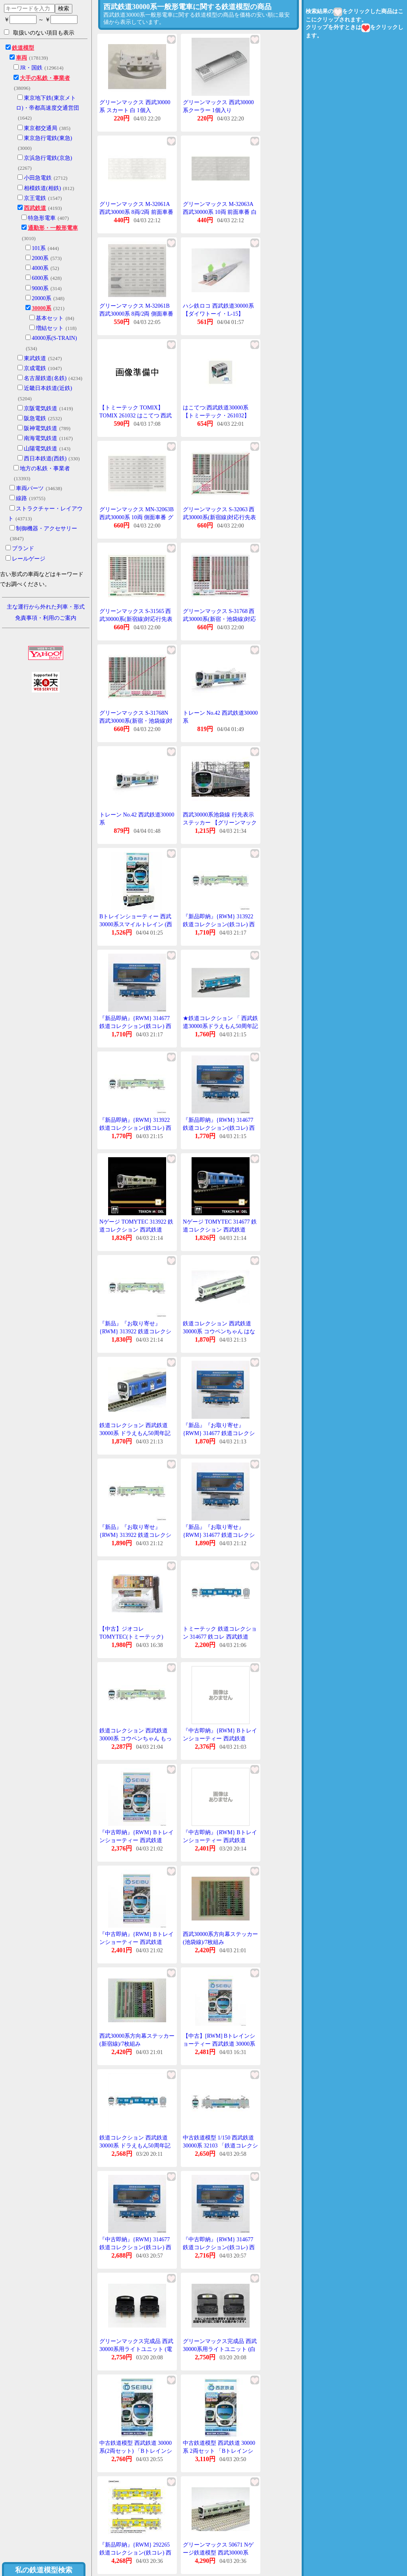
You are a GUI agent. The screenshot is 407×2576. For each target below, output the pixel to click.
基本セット (50, 318)
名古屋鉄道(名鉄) (45, 378)
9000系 (40, 288)
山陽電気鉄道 (40, 449)
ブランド (23, 548)
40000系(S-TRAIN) (54, 338)
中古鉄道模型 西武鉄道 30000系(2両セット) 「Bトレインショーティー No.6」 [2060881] (135, 2451)
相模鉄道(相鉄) (42, 188)
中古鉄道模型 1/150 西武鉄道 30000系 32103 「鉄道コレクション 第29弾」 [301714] (220, 2145)
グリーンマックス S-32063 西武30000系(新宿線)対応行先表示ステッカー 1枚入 (219, 517)
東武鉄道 (35, 358)
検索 (63, 8)
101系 (39, 248)
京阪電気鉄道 (40, 408)
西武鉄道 (35, 208)
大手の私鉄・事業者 (45, 78)
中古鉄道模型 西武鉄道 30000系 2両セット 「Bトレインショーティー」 (219, 2451)
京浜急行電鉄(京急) (48, 158)
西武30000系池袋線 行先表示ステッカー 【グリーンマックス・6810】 (220, 822)
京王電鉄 (35, 198)
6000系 (40, 278)
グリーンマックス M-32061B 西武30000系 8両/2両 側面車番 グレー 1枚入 (136, 313)
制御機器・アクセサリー (46, 528)
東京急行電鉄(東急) (48, 138)
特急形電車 (42, 218)
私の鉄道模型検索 (43, 2570)
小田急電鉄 (38, 178)
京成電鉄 (35, 368)
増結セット (50, 328)
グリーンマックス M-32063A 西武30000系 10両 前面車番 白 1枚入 (220, 212)
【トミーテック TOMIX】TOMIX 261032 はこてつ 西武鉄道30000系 (135, 415)
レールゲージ (28, 559)
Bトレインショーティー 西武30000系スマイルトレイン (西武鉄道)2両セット (135, 924)
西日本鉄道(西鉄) (45, 459)
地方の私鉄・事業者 (45, 468)
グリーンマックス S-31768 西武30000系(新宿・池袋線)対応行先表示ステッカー (219, 619)
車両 (21, 58)
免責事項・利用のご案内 (45, 618)
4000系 (40, 268)
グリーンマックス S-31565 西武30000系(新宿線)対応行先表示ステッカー (135, 619)
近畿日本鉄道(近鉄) (48, 388)
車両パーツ (30, 488)
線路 (21, 498)
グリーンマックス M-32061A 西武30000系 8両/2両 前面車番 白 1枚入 (136, 212)
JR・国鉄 (31, 68)
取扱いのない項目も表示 (39, 32)
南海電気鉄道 (40, 438)
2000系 (40, 258)
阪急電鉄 (35, 418)
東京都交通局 (40, 128)
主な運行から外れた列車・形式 (46, 607)
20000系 (41, 298)
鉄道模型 (23, 48)
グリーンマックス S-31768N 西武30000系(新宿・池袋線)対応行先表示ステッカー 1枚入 (135, 720)
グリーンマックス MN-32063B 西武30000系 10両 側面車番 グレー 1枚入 (136, 517)
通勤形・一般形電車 (53, 228)
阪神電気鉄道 (40, 428)
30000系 (41, 308)
